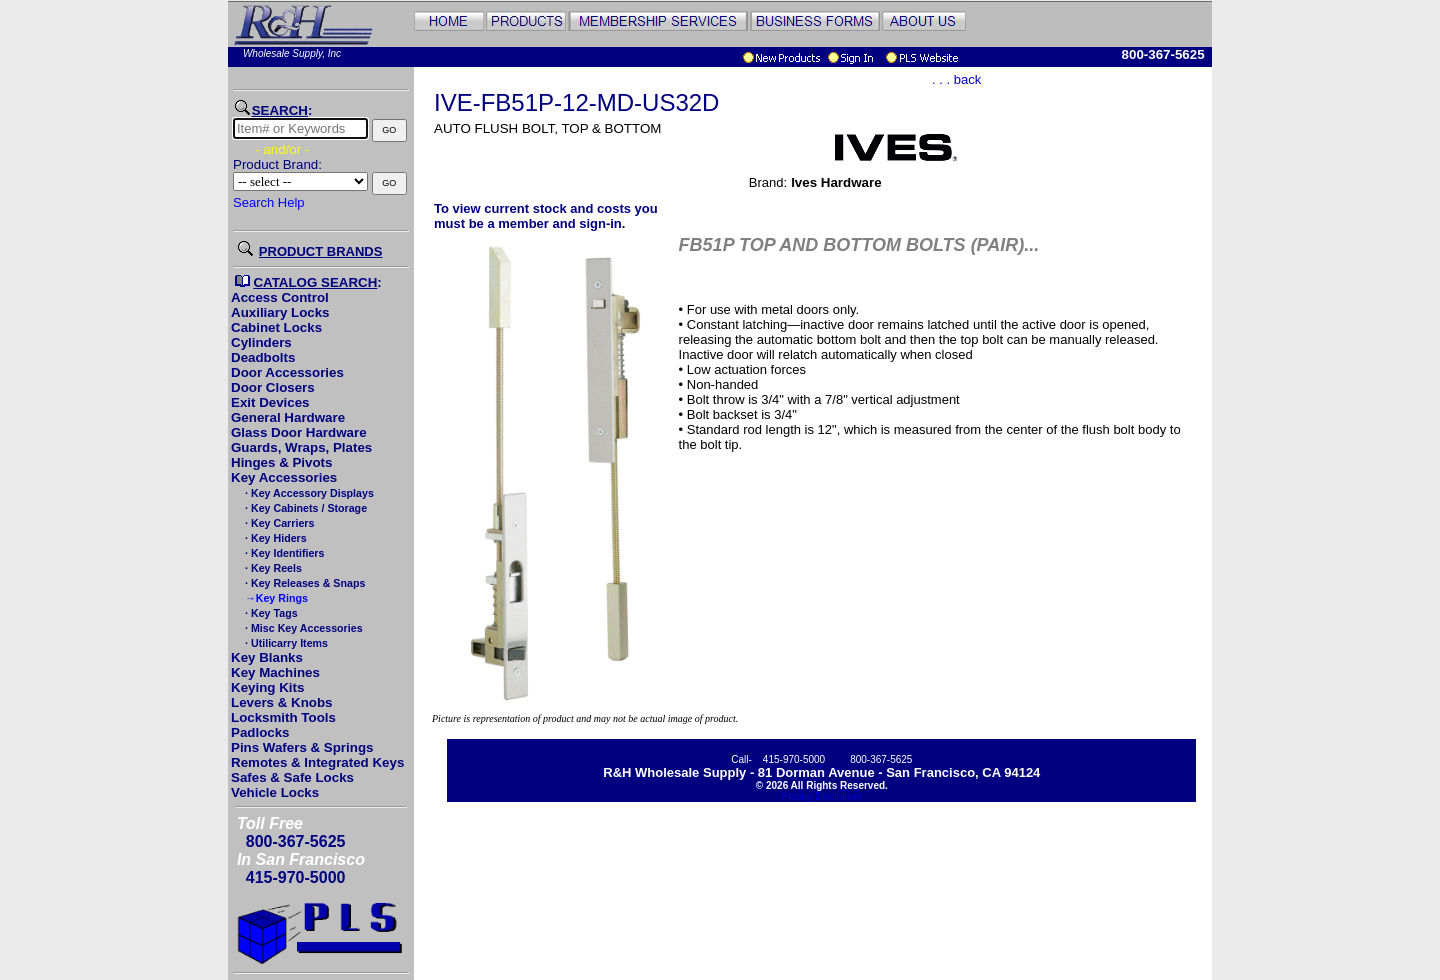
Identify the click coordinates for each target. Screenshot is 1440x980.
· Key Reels (272, 568)
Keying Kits (267, 687)
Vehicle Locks (275, 792)
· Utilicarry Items (285, 643)
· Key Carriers (278, 523)
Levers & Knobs (281, 702)
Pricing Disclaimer (822, 796)
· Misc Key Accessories (302, 628)
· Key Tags (269, 613)
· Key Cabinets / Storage (304, 508)
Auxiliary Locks (280, 312)
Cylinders (261, 342)
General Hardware (288, 417)
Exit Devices (270, 402)
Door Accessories (287, 372)
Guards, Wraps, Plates (301, 447)
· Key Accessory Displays (308, 493)
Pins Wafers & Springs (302, 747)
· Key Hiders (274, 538)
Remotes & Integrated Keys (317, 762)
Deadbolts (263, 357)
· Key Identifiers (283, 553)
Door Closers (273, 387)
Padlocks (260, 732)
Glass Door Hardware (299, 432)
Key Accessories (284, 477)
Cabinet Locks (276, 327)
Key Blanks (267, 657)
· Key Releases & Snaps (303, 583)
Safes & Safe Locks (292, 777)
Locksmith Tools (283, 717)
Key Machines (275, 672)
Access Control (280, 297)
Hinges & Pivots (281, 462)
